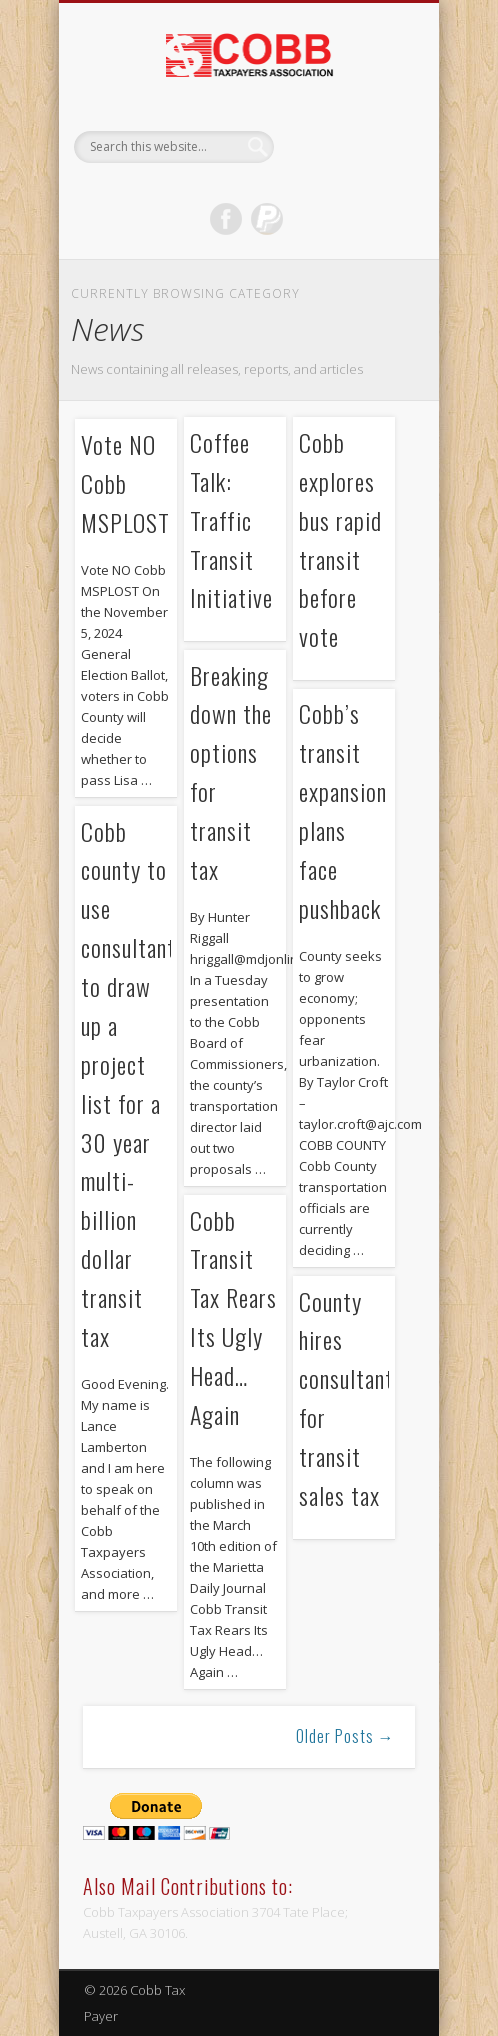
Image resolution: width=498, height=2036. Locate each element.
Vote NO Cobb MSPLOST (125, 483)
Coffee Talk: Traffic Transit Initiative (231, 520)
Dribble (267, 219)
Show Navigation (366, 179)
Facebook (226, 219)
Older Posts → (345, 1736)
